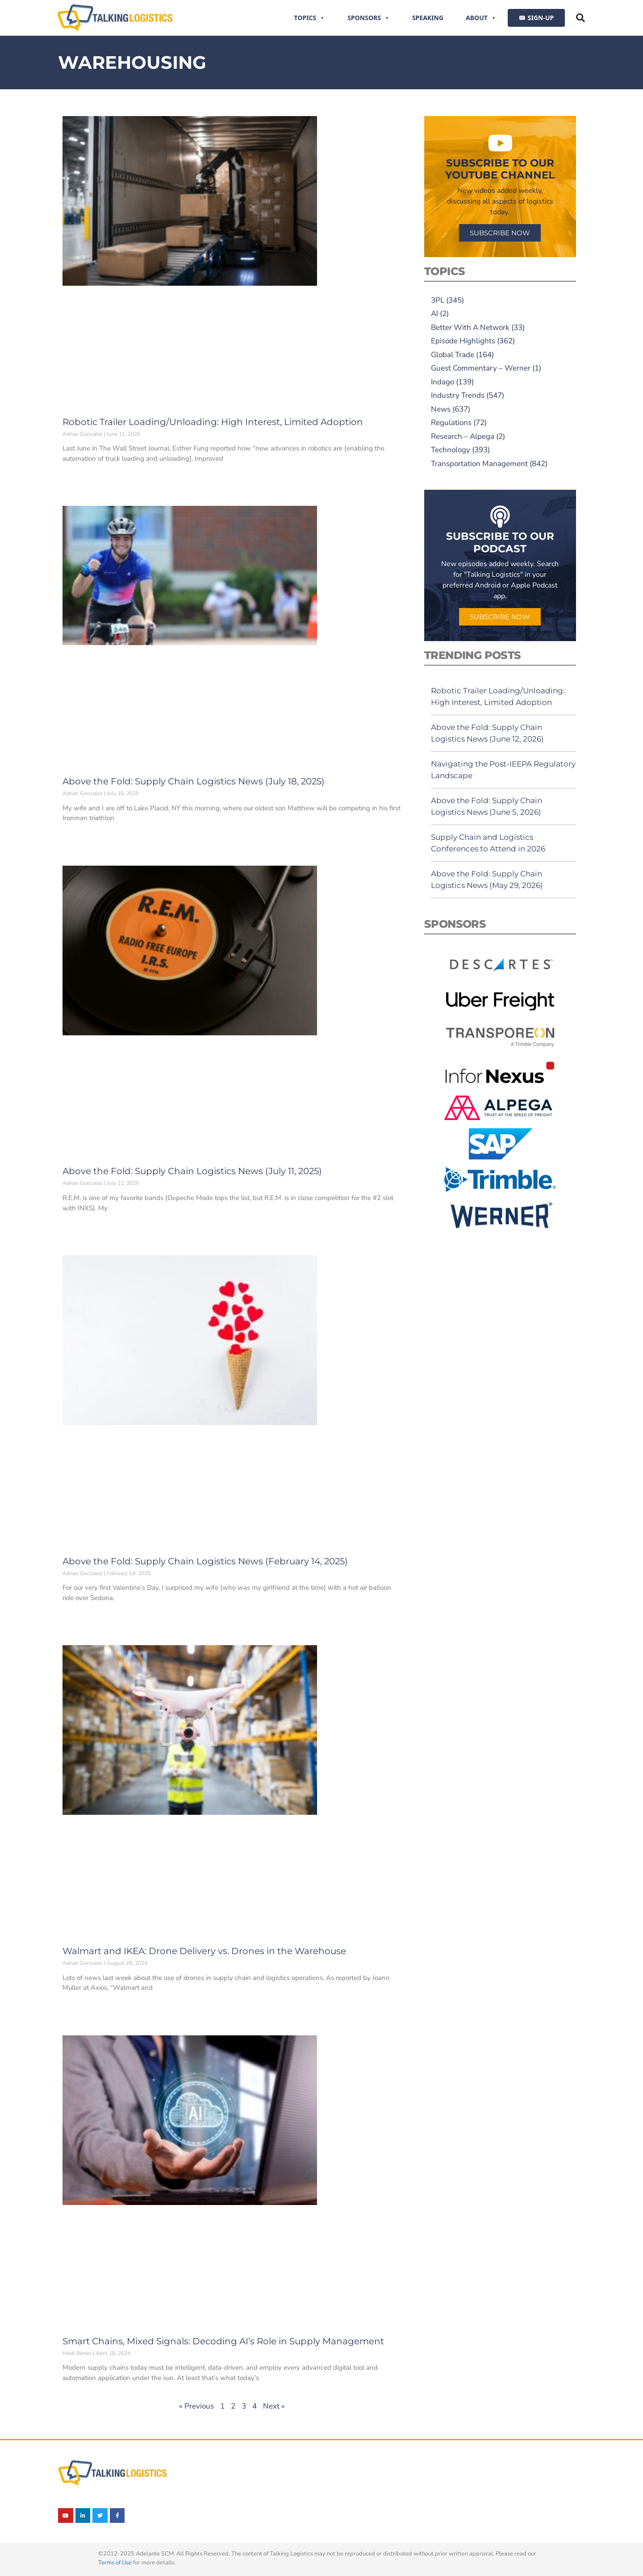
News (441, 409)
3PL (437, 300)
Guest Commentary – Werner (480, 368)
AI (434, 313)
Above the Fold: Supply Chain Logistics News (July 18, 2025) (194, 781)
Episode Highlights (463, 341)
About (481, 18)
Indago (442, 382)
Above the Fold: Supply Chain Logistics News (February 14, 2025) (205, 1561)
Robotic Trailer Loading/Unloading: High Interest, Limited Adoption (213, 422)
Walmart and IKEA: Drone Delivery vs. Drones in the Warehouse (204, 1951)
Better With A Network (470, 327)
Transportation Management (479, 464)
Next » (274, 2406)
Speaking (427, 17)
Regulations (451, 422)
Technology (450, 450)
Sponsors (368, 18)
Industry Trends (457, 395)
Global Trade (452, 355)
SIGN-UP (541, 17)
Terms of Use (115, 2563)
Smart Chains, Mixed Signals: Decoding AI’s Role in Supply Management (223, 2341)
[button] (580, 18)
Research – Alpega (462, 436)
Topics (310, 18)
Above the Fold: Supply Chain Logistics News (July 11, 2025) (192, 1171)
